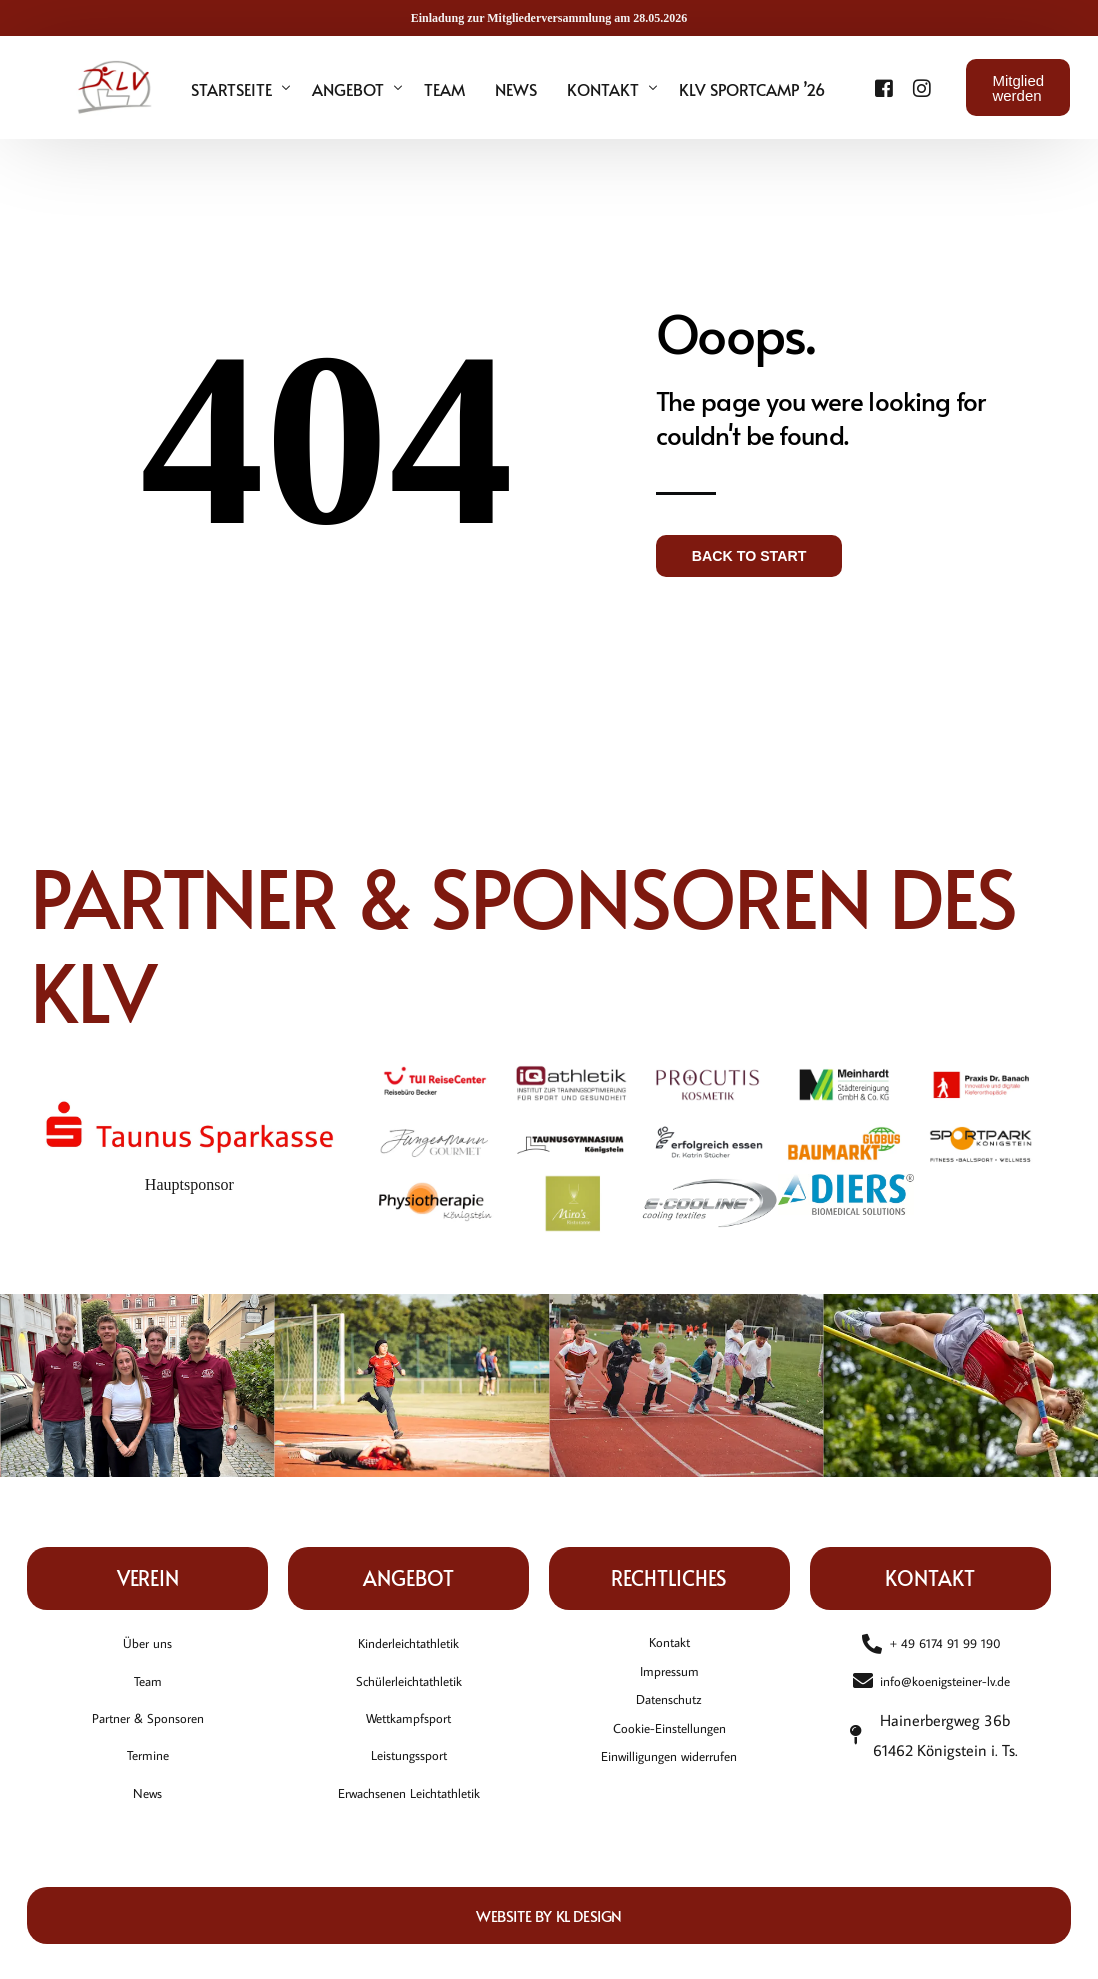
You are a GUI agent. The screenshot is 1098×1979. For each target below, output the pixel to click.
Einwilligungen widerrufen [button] (669, 1786)
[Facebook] (872, 86)
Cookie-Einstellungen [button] (669, 1751)
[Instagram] (898, 86)
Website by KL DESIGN (549, 1929)
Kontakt (669, 1646)
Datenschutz (669, 1716)
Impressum (669, 1681)
